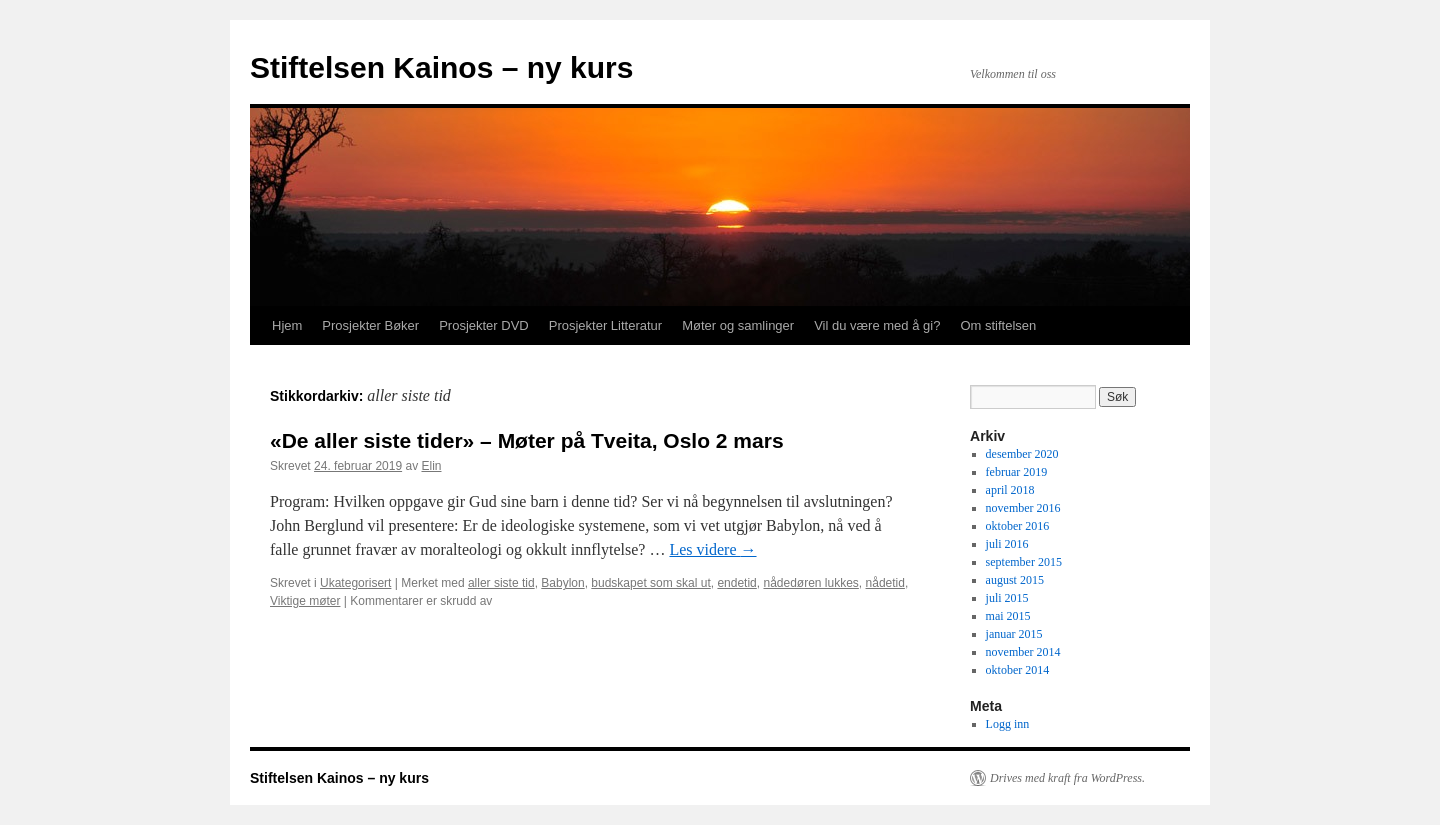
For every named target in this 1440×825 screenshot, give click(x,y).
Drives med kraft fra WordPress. (1067, 778)
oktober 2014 (1018, 670)
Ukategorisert (355, 583)
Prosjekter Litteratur (605, 325)
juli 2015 (1007, 598)
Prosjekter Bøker (370, 325)
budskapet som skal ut (650, 583)
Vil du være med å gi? (877, 325)
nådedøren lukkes (810, 583)
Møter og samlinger (738, 325)
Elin (431, 466)
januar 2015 (1014, 634)
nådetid (885, 583)
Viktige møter (305, 601)
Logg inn (1008, 724)
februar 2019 (1017, 472)
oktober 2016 (1018, 526)
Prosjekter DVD (484, 325)
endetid (736, 583)
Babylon (562, 583)
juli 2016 (1007, 544)
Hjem (287, 325)
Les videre (712, 549)
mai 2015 (1008, 616)
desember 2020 (1022, 454)
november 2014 (1023, 652)
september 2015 (1024, 562)
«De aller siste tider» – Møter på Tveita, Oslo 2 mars (527, 440)
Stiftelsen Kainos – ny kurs (441, 67)
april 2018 (1010, 490)
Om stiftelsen (998, 325)
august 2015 (1015, 580)
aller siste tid (501, 583)
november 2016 (1023, 508)
